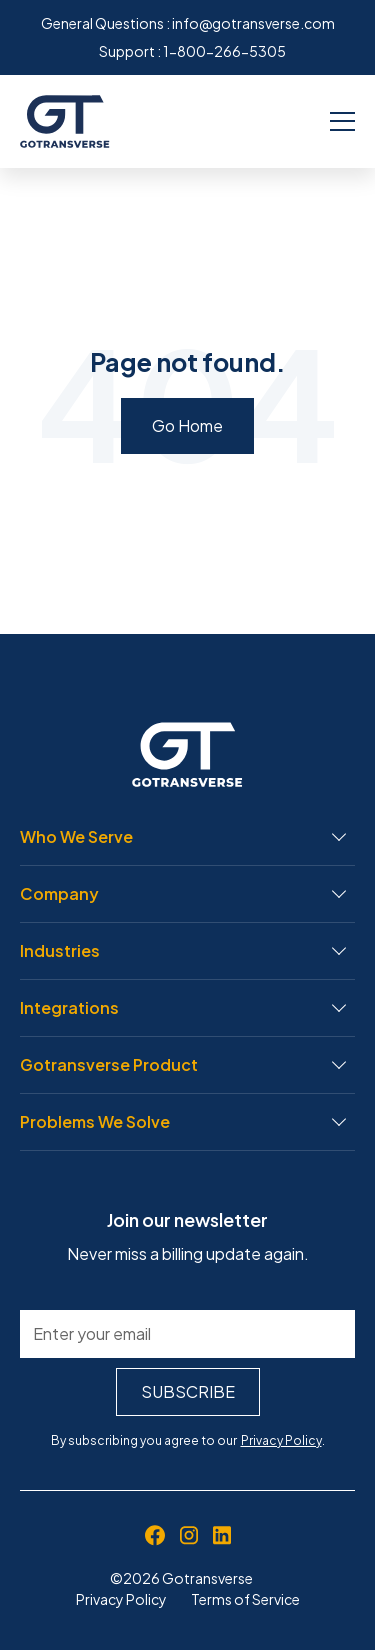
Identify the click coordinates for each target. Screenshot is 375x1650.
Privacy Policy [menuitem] (121, 1599)
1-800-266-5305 (224, 51)
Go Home (187, 425)
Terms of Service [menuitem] (245, 1599)
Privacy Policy (281, 1440)
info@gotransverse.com (253, 23)
